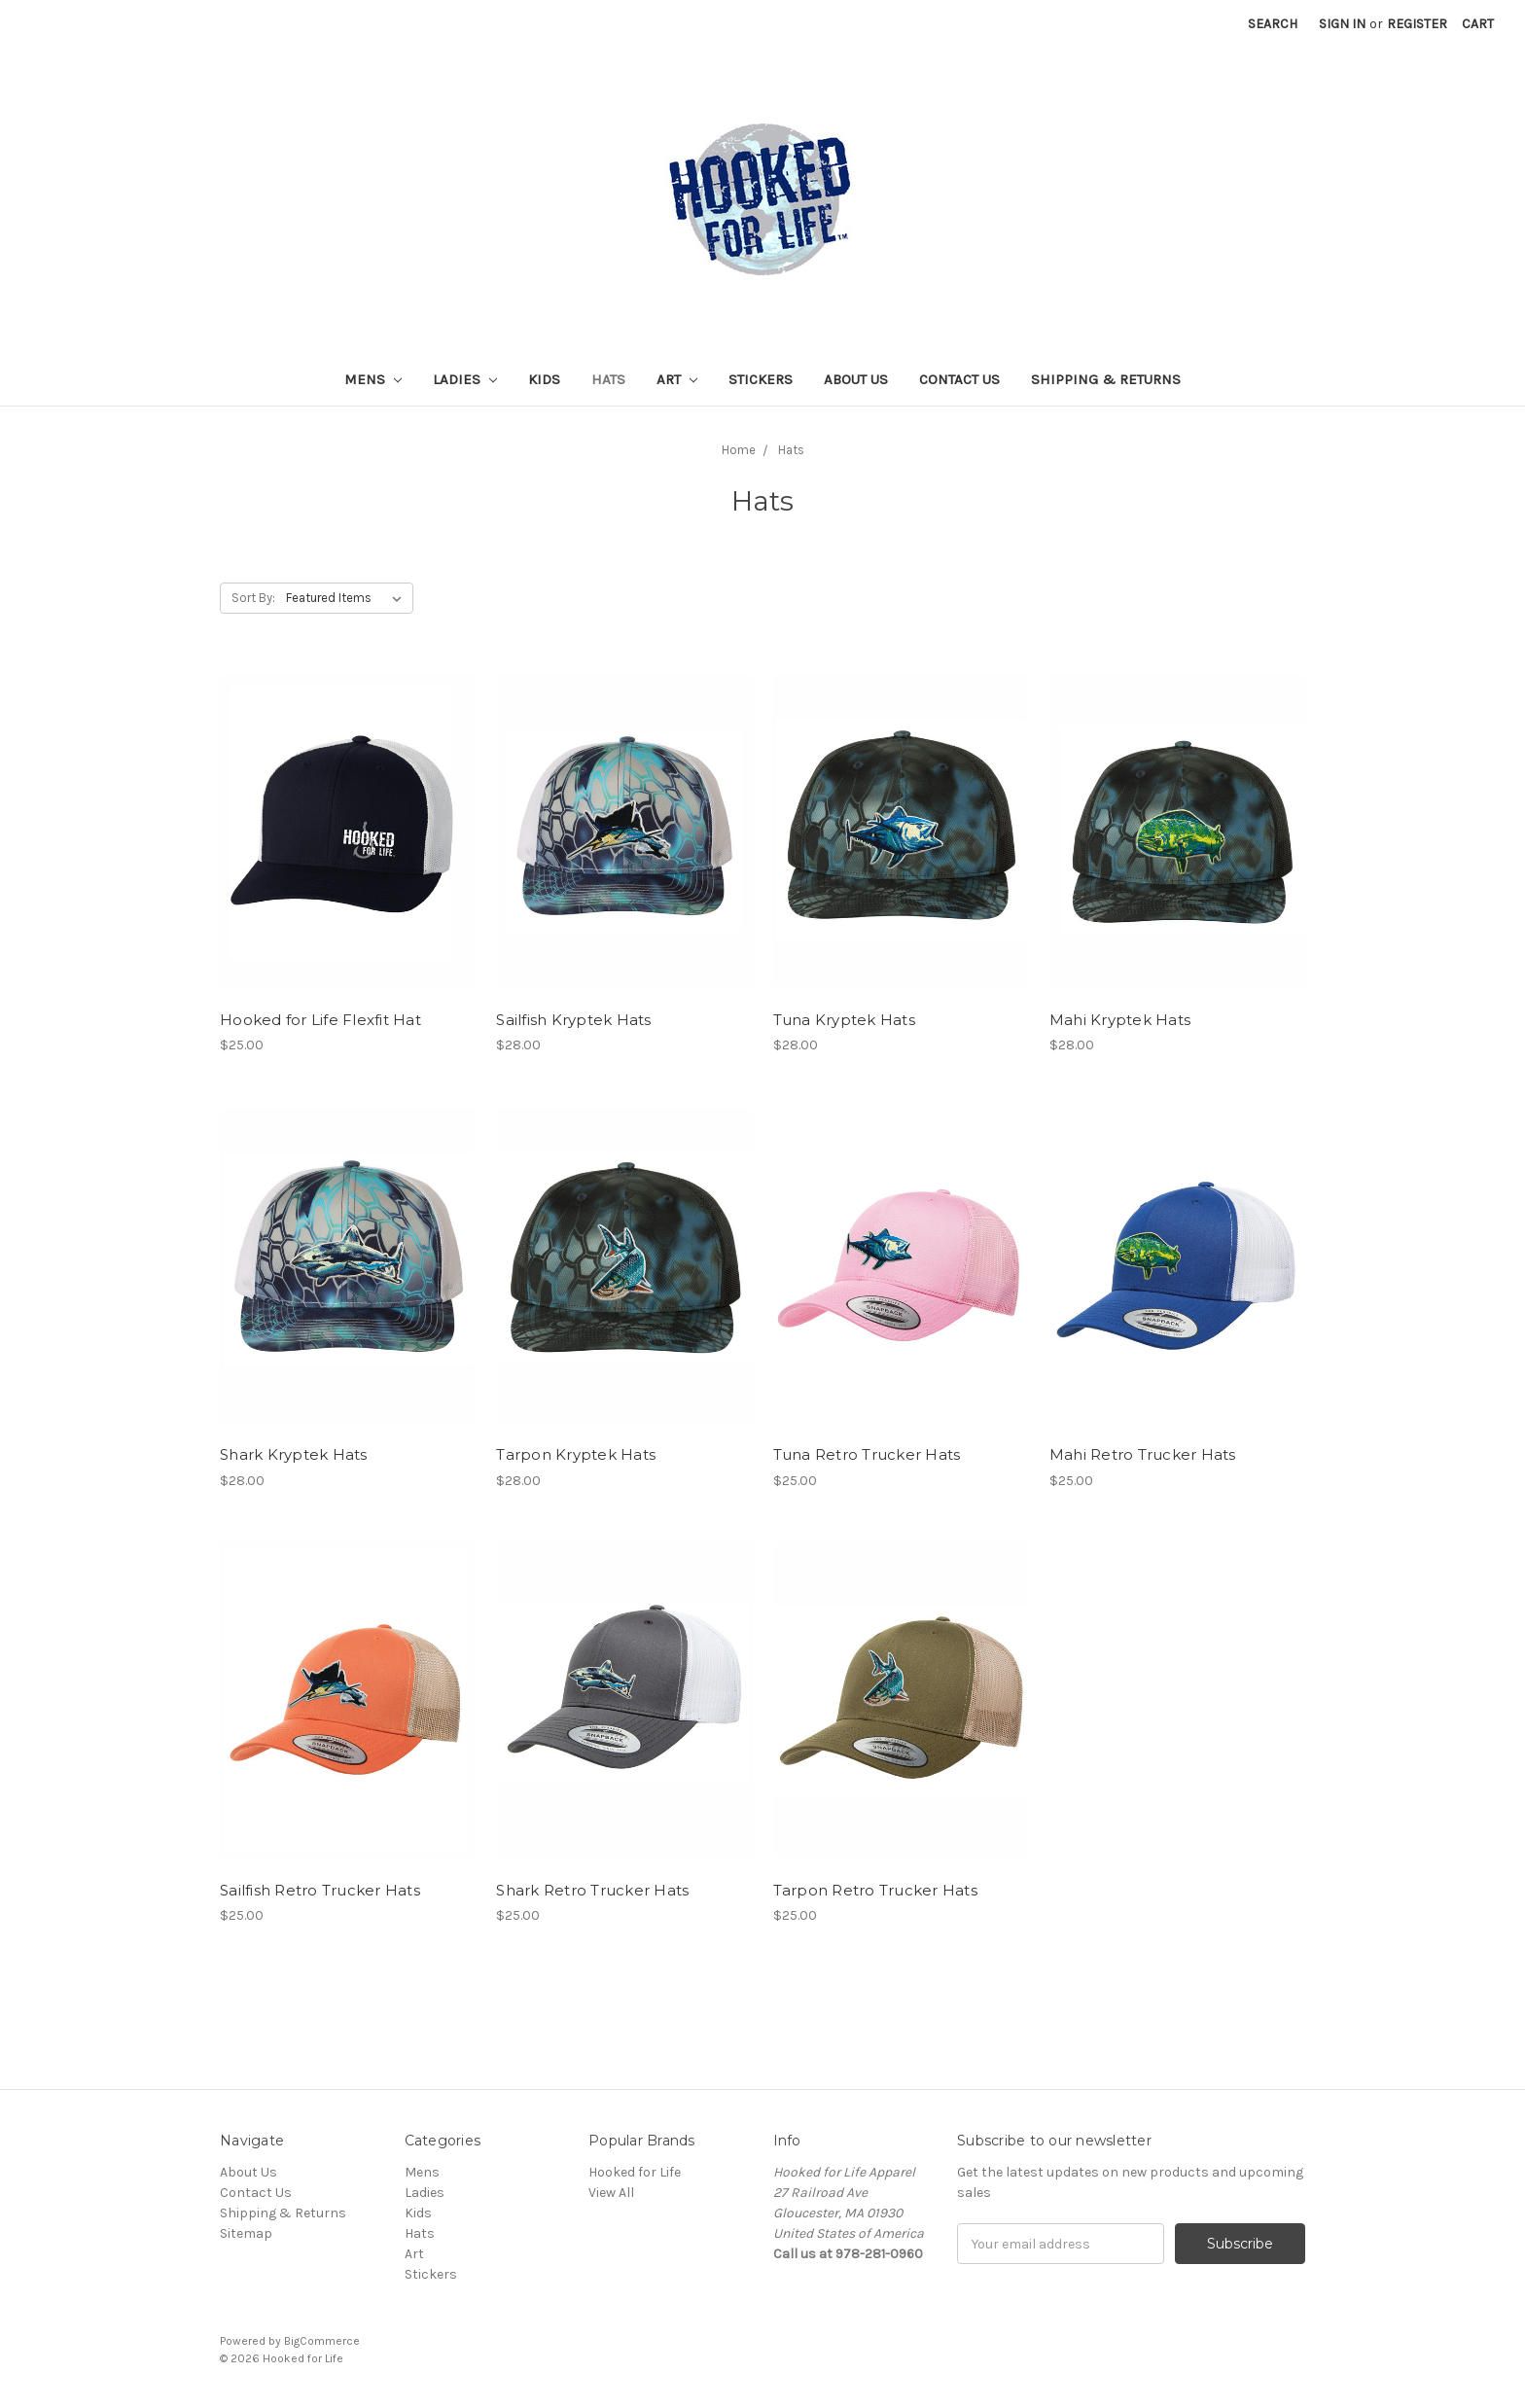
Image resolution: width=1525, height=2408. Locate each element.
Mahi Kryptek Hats (1119, 1019)
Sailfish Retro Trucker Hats (320, 1890)
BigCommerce (322, 2341)
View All (611, 2192)
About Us (856, 379)
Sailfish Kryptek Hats (573, 1019)
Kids (544, 379)
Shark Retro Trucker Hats (592, 1890)
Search (1272, 24)
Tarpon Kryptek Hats (576, 1454)
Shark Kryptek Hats (294, 1454)
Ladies (465, 379)
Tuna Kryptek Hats (844, 1019)
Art (676, 379)
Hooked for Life (634, 2172)
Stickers (760, 379)
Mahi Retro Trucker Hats (1142, 1454)
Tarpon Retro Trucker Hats (875, 1890)
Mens (373, 379)
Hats (608, 379)
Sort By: (253, 597)
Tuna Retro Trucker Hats (867, 1454)
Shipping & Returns (1106, 379)
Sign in (1342, 24)
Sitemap (246, 2233)
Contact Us (959, 379)
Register (1417, 24)
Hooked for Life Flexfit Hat (320, 1019)
